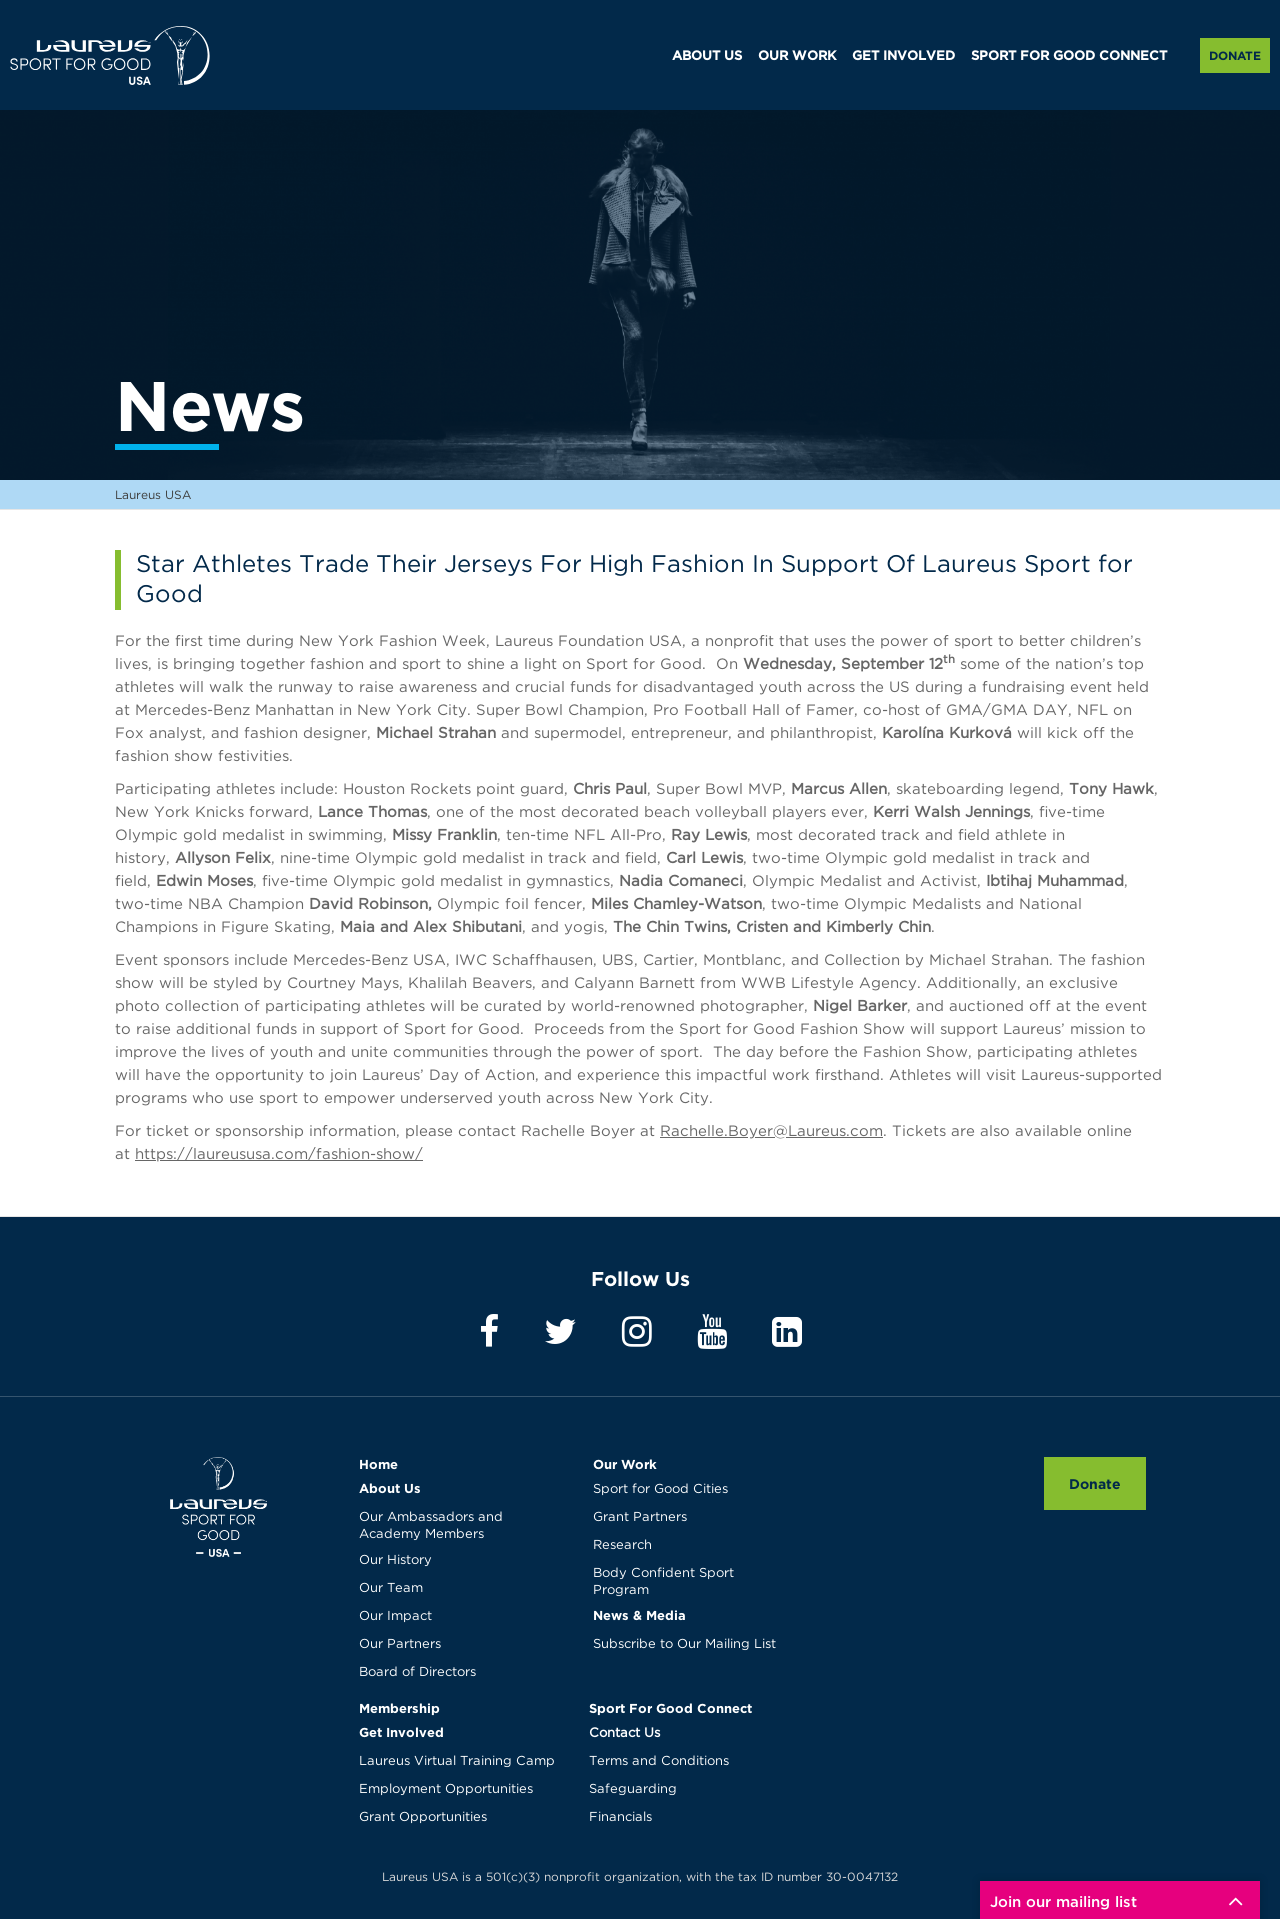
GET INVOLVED (903, 56)
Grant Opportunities (423, 1817)
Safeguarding (633, 1789)
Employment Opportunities (446, 1789)
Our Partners (400, 1644)
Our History (395, 1560)
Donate (1235, 55)
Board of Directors (417, 1672)
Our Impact (395, 1616)
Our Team (391, 1588)
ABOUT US (707, 56)
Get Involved (401, 1732)
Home (378, 1464)
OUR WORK (797, 56)
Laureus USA (110, 55)
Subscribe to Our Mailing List (684, 1644)
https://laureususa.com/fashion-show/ (279, 1154)
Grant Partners (640, 1517)
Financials (620, 1817)
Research (622, 1545)
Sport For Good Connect (670, 1708)
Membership (399, 1708)
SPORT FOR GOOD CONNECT (1069, 56)
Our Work (625, 1464)
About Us (390, 1488)
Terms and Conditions (659, 1761)
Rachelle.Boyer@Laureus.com (771, 1131)
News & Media (639, 1615)
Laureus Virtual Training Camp (457, 1761)
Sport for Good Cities (660, 1489)
